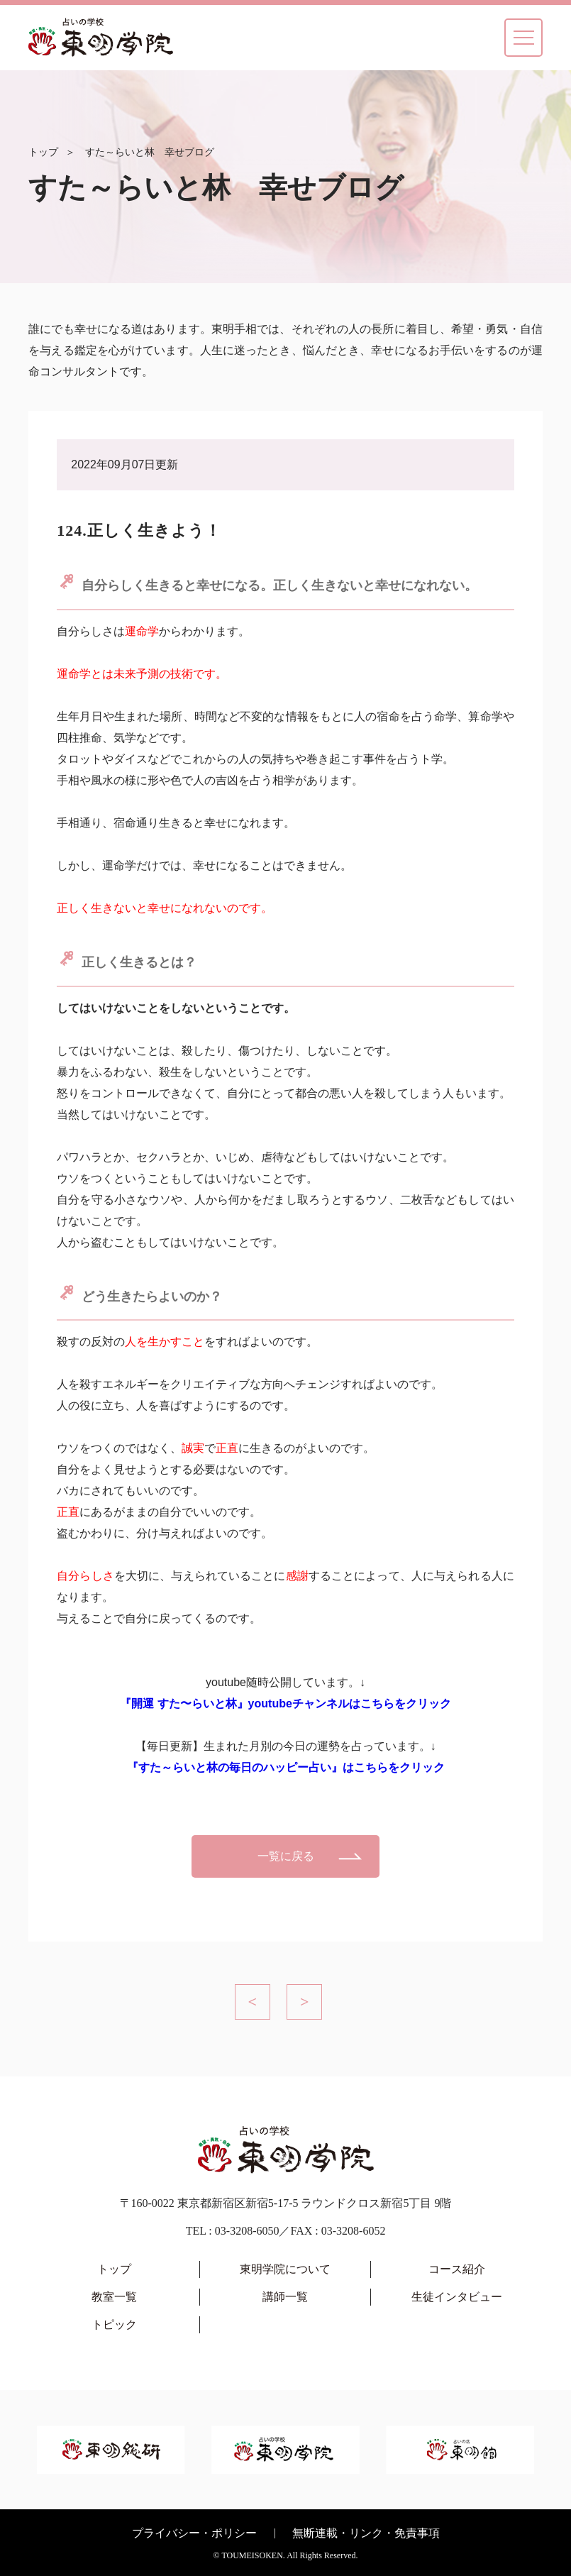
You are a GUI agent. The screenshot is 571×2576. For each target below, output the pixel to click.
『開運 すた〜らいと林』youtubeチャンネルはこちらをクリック (285, 1703)
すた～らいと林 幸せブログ (149, 152)
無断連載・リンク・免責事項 (366, 2533)
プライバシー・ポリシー (194, 2533)
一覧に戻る (285, 1856)
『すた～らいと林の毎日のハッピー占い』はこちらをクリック (286, 1767)
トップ (43, 152)
